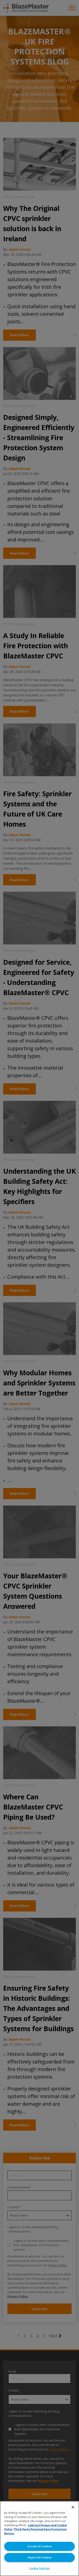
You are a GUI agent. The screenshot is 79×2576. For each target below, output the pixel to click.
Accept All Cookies (39, 2546)
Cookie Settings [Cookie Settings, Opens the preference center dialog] (39, 2568)
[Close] (73, 2507)
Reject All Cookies (39, 2557)
